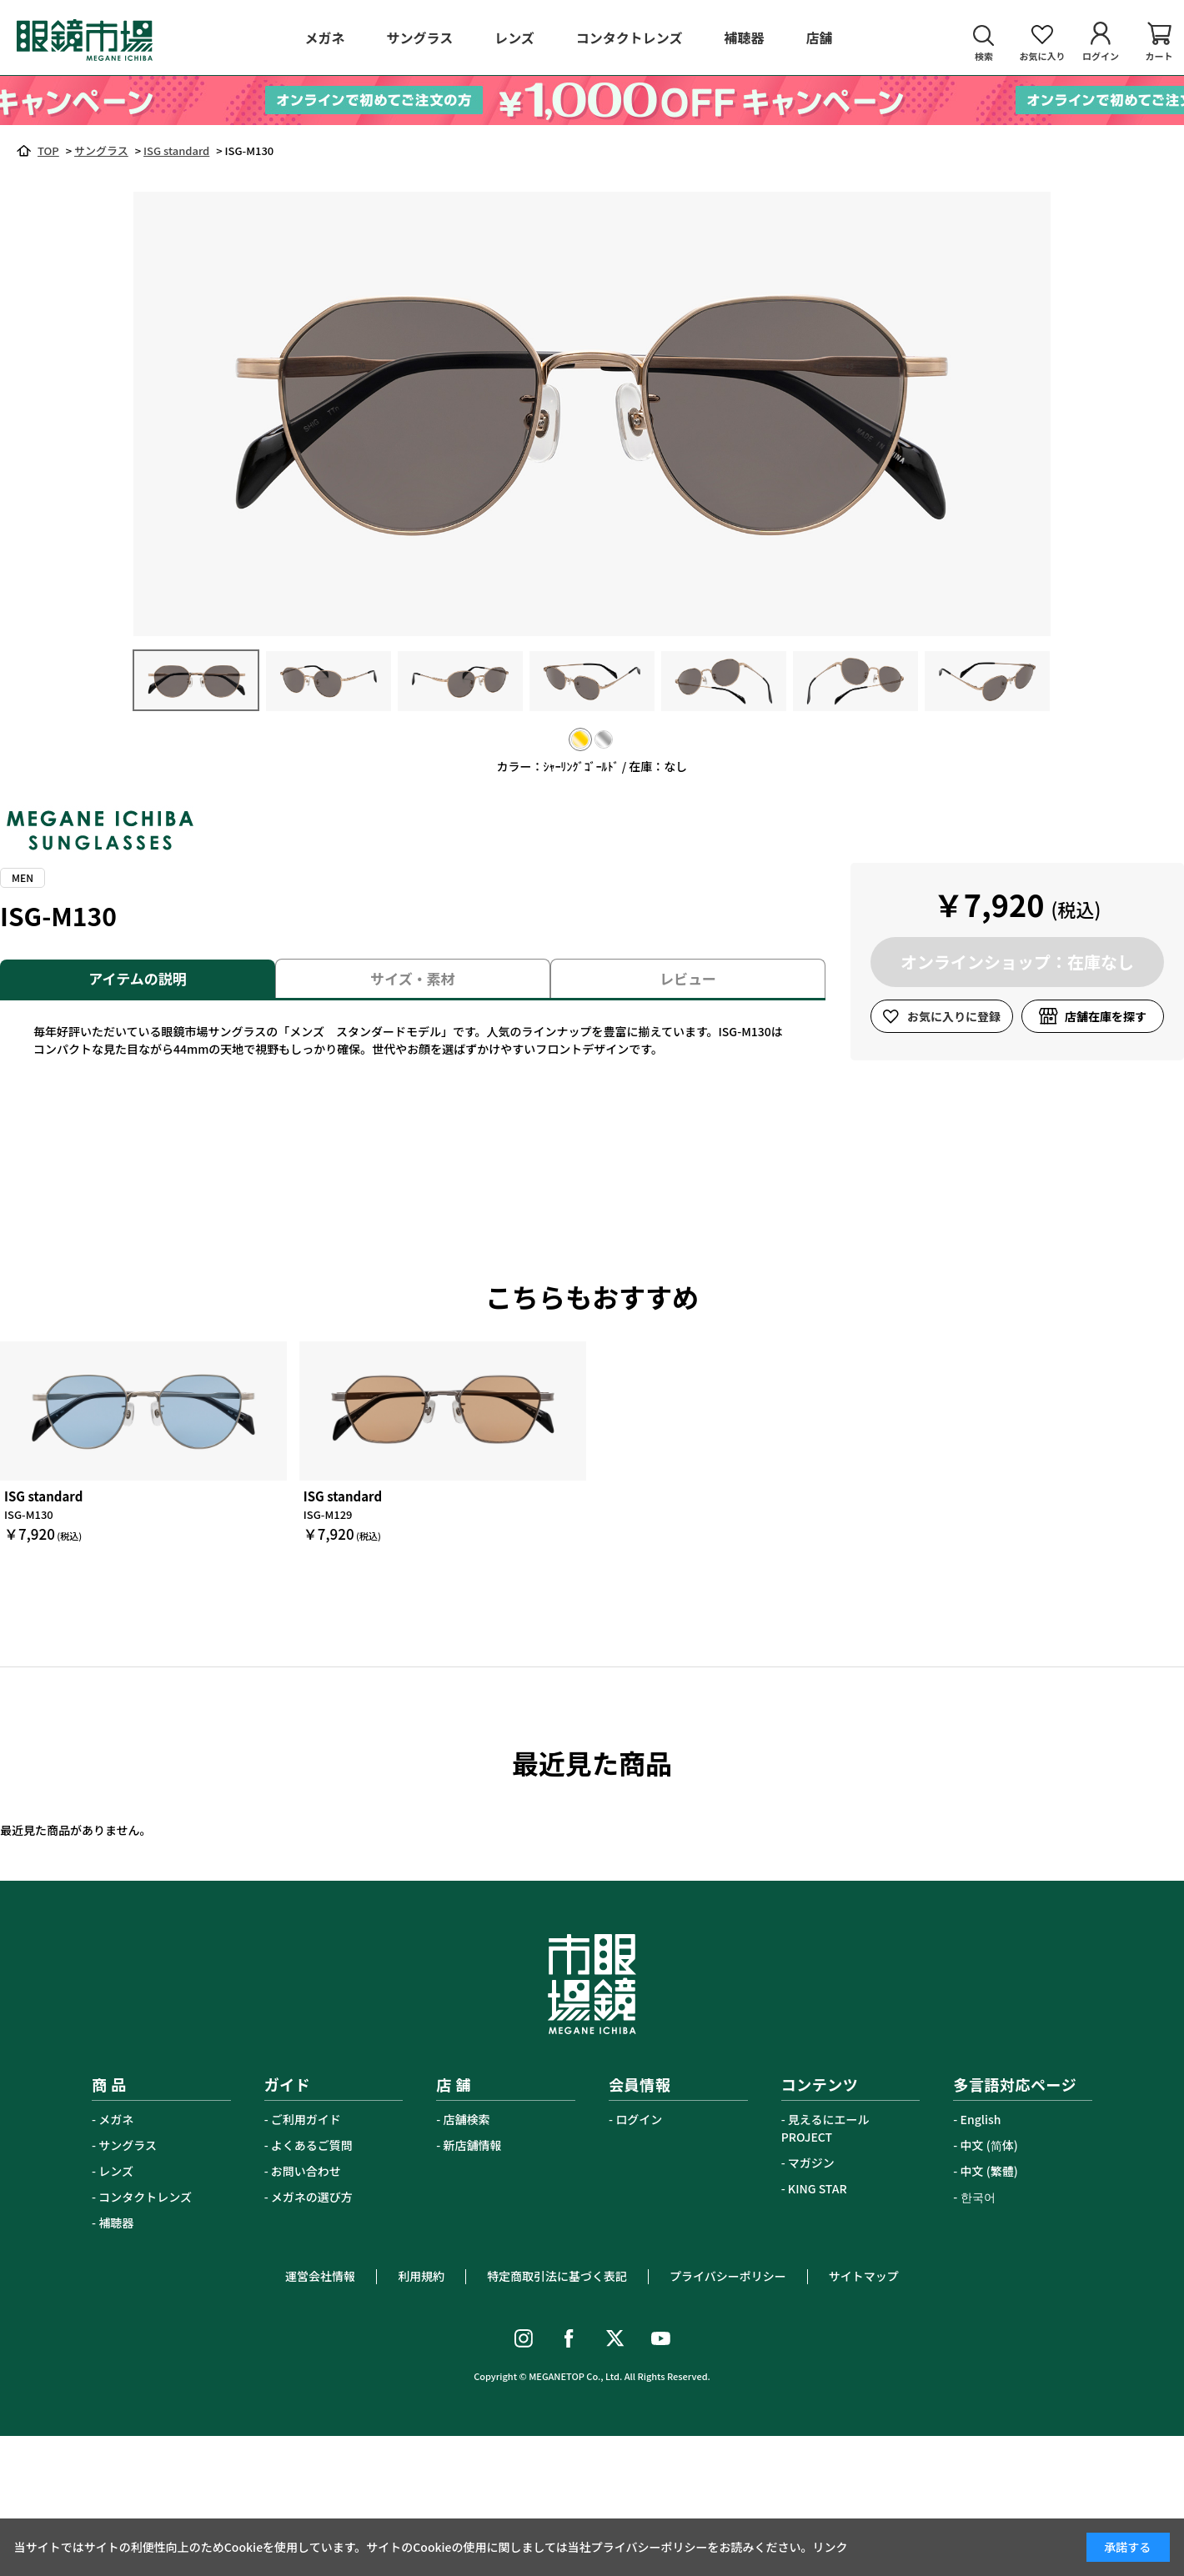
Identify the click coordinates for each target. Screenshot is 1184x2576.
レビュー (688, 978)
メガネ (115, 2119)
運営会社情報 (320, 2276)
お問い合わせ (306, 2171)
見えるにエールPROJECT (825, 2128)
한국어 (978, 2196)
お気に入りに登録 (954, 1016)
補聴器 (115, 2222)
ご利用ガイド (306, 2119)
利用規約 (421, 2276)
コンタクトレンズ (145, 2196)
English (981, 2119)
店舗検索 (467, 2119)
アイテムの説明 (137, 978)
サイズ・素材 (412, 978)
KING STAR (817, 2188)
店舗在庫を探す (1105, 1016)
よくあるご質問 (312, 2145)
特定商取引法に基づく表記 (557, 2276)
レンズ (115, 2171)
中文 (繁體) (989, 2171)
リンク (830, 2546)
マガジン (811, 2162)
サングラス (127, 2145)
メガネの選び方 (312, 2196)
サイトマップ (864, 2276)
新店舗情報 (473, 2145)
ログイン (638, 2119)
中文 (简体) (989, 2145)
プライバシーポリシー (728, 2276)
